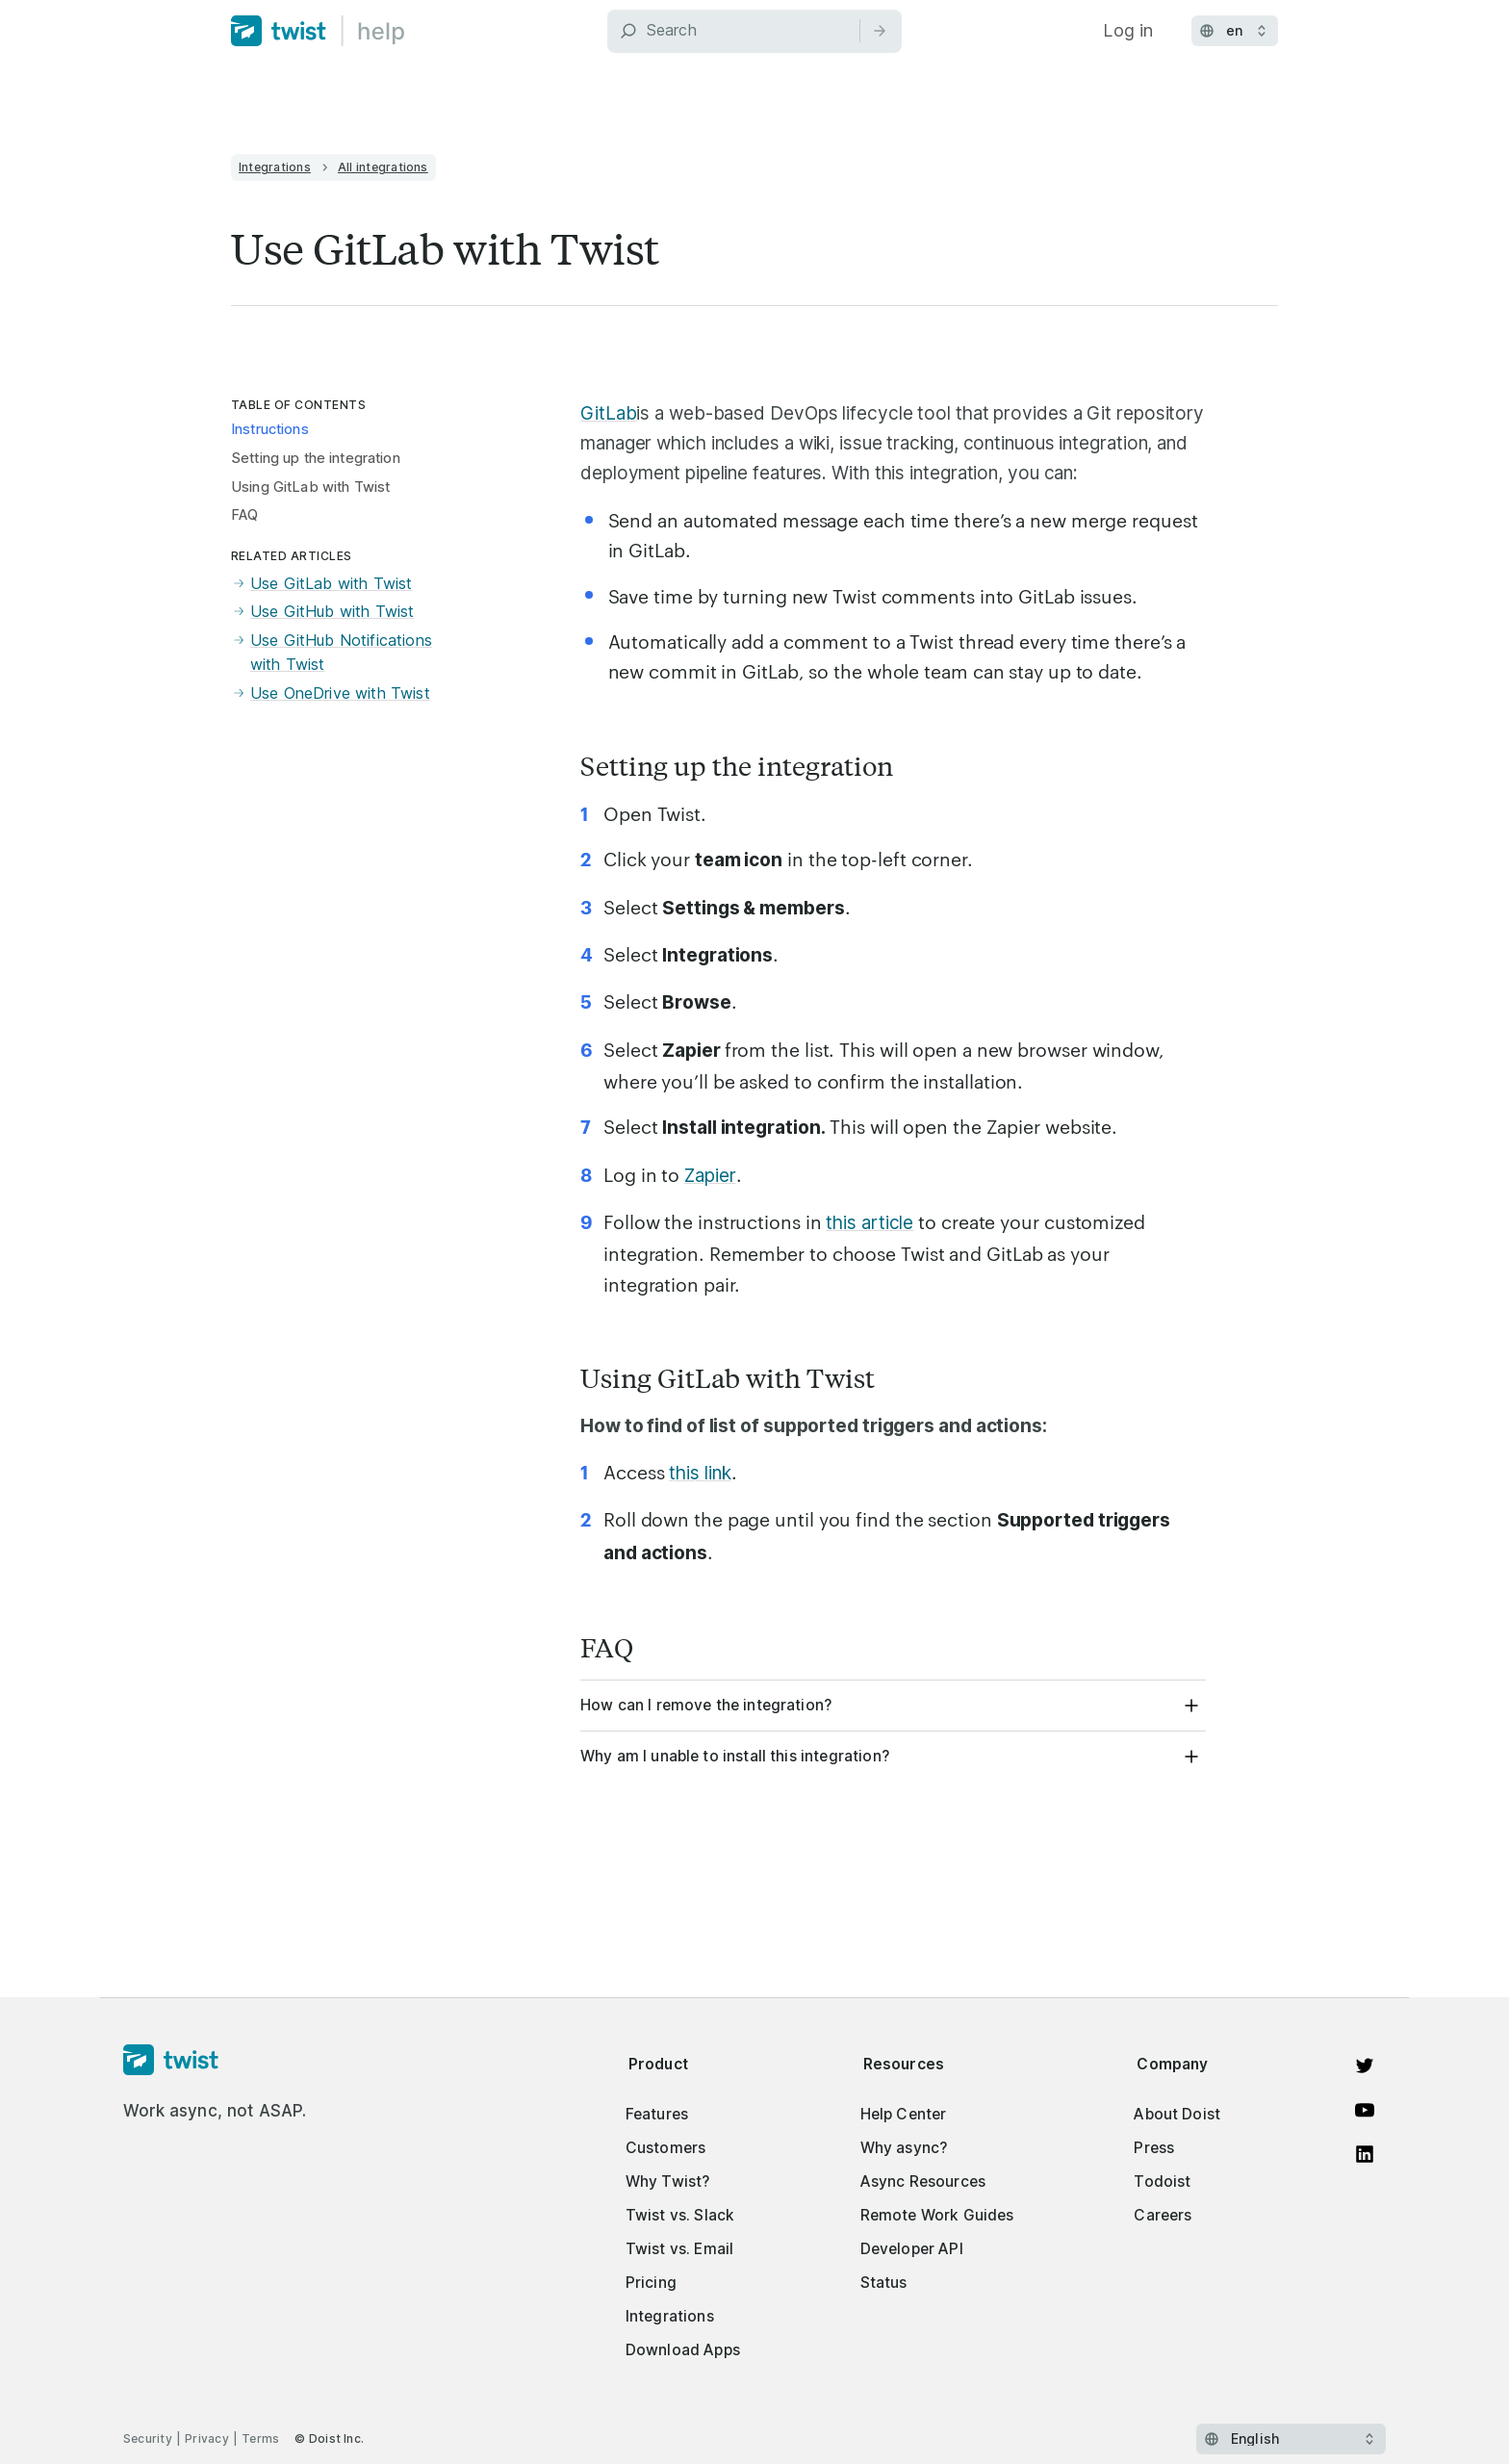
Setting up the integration (315, 458)
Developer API (911, 2249)
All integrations (383, 167)
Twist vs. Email (679, 2249)
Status (884, 2282)
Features (657, 2114)
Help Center (903, 2114)
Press (1154, 2148)
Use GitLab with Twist (321, 584)
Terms (260, 2438)
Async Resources (922, 2181)
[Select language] (1291, 2439)
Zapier (709, 1176)
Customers (665, 2148)
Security (147, 2438)
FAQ (244, 515)
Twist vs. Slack (680, 2215)
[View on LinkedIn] (1364, 2154)
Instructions (270, 429)
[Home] (318, 30)
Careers (1162, 2215)
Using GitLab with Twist (310, 487)
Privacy (207, 2438)
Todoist (1162, 2181)
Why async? (904, 2148)
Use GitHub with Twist (322, 612)
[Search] (754, 31)
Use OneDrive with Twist (330, 693)
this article (869, 1223)
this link (699, 1473)
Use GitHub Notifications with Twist (331, 653)
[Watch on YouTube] (1364, 2110)
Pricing (651, 2282)
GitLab (608, 413)
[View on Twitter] (1364, 2065)
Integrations (275, 167)
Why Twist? (668, 2181)
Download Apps (683, 2350)
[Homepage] (215, 2060)
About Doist (1177, 2114)
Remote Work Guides (937, 2215)
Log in (1128, 30)
